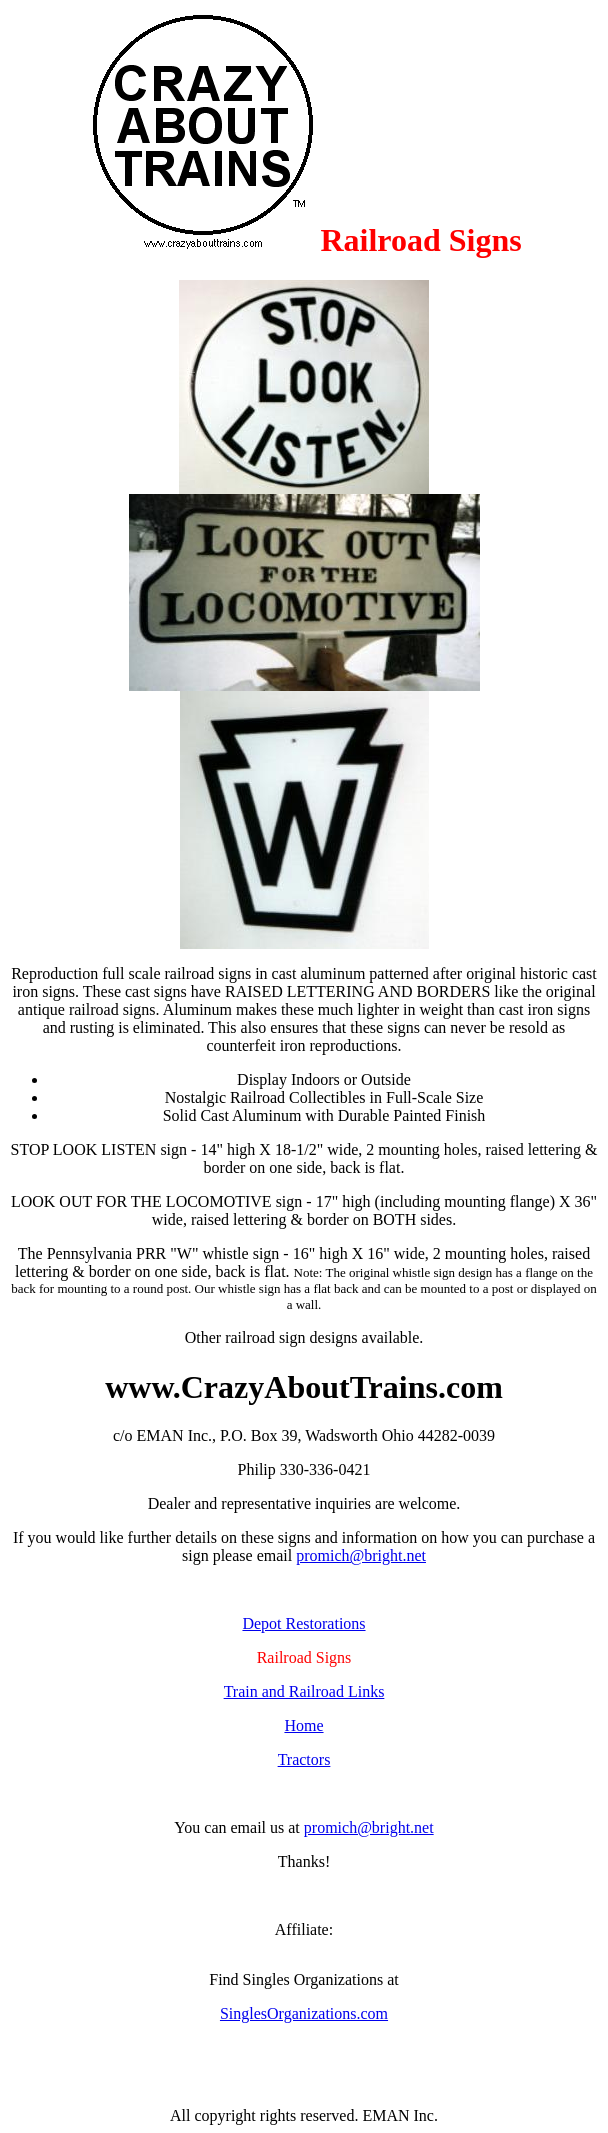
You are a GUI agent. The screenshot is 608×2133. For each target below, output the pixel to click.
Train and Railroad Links (304, 1691)
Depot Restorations (303, 1623)
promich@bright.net (361, 1555)
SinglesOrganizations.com (304, 2013)
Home (303, 1725)
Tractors (304, 1759)
